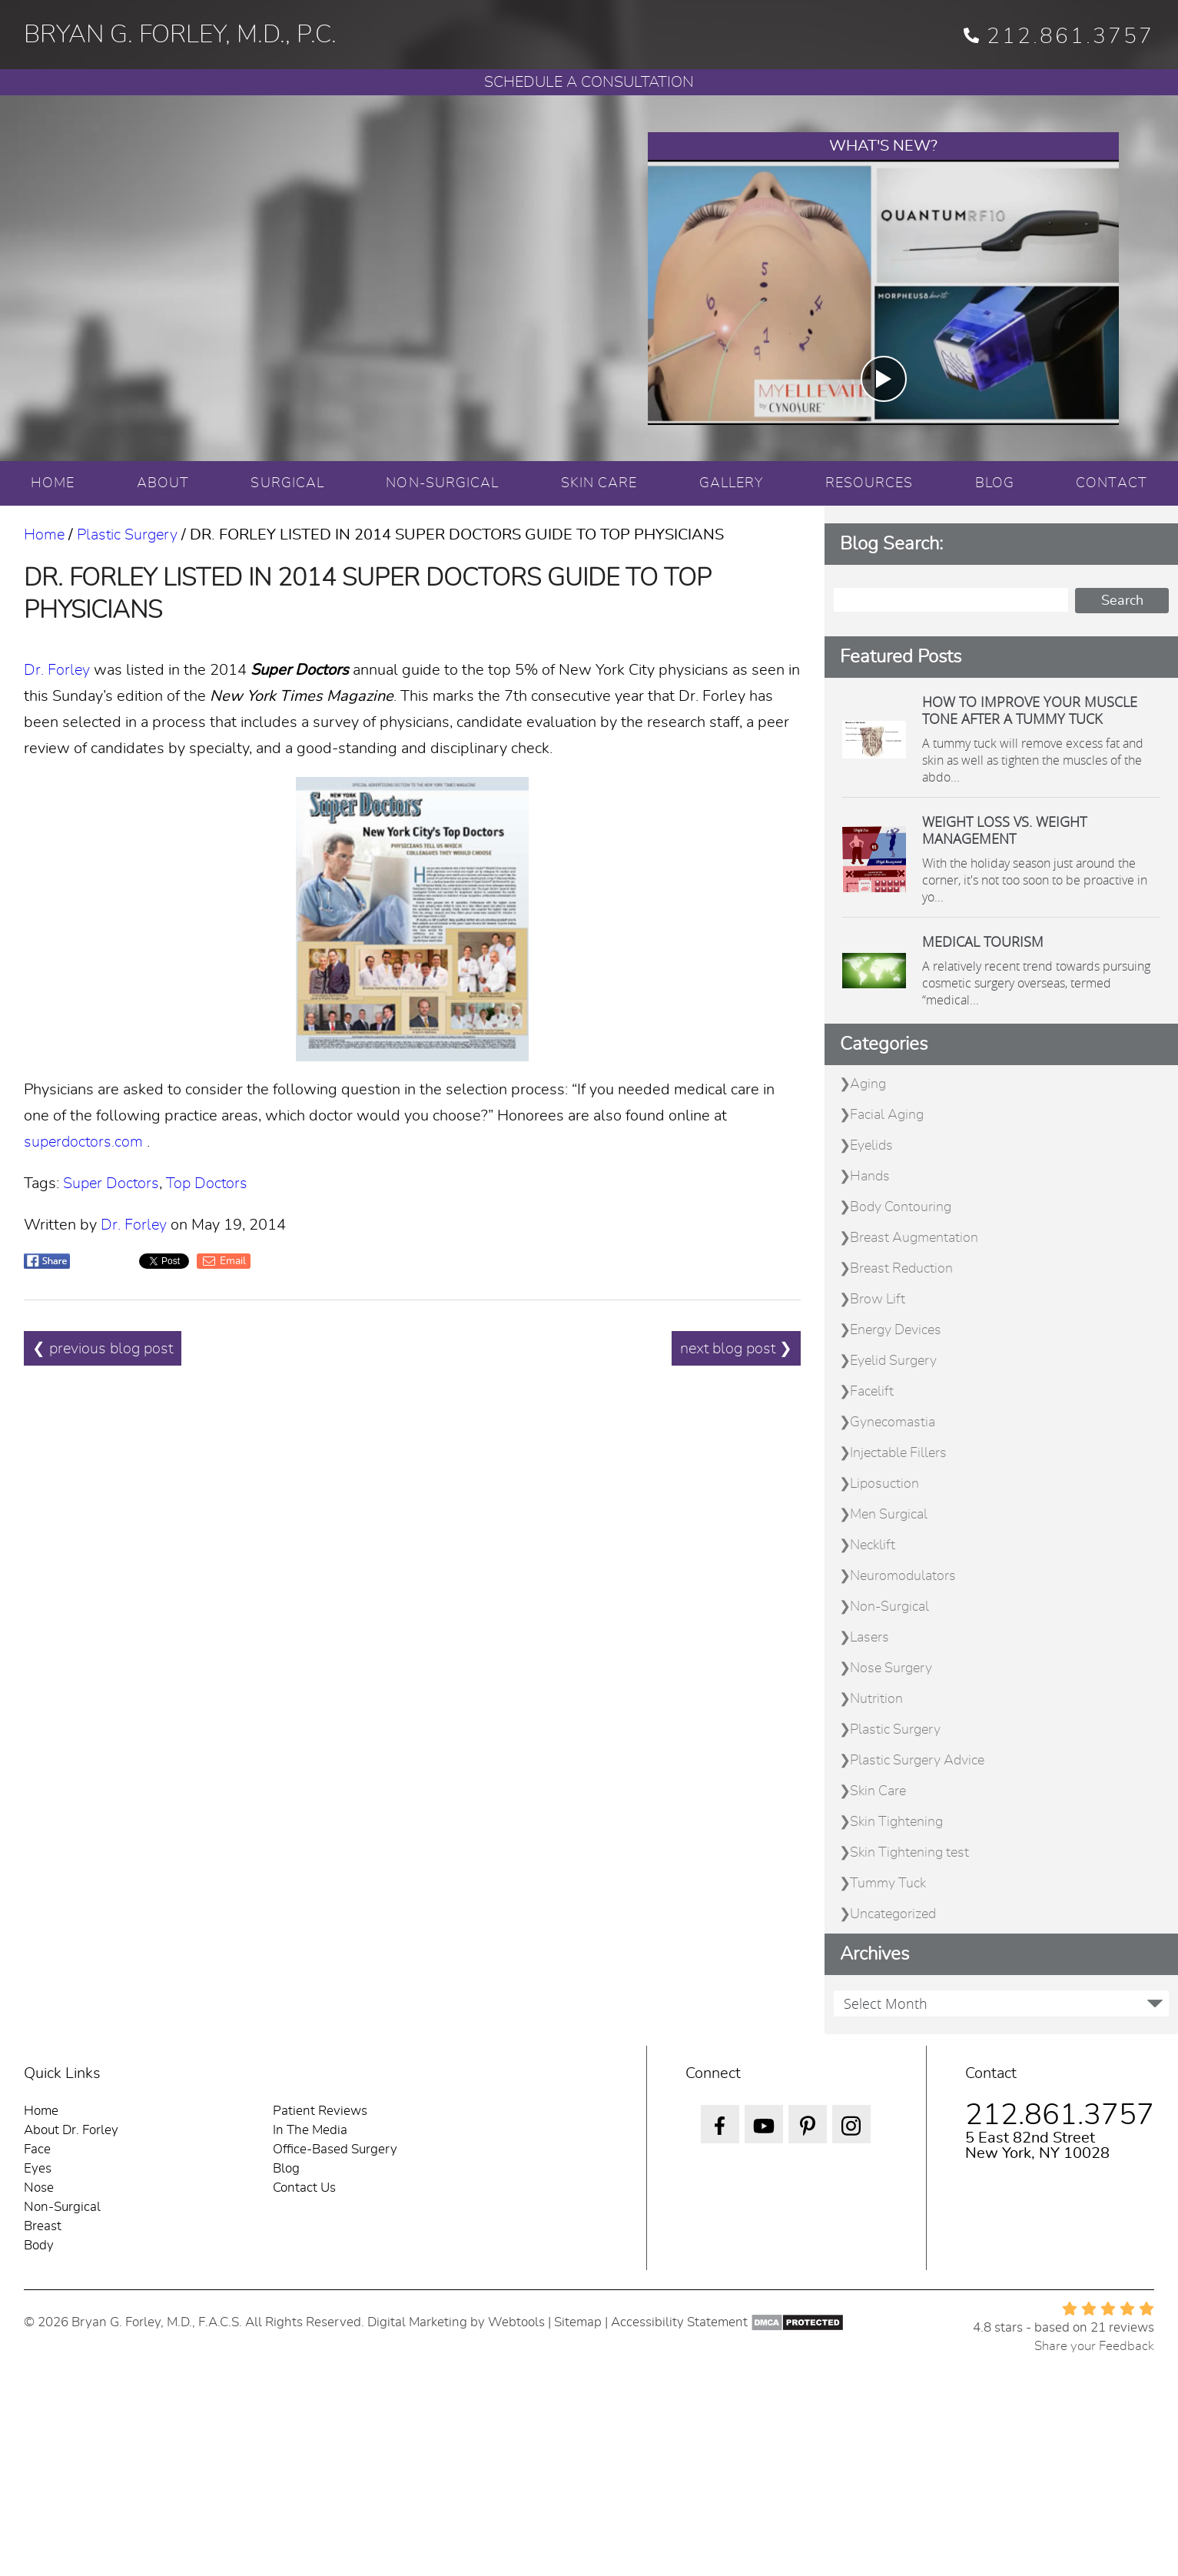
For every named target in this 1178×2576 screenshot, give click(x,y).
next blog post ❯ (736, 1349)
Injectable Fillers (898, 1453)
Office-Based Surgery (335, 2149)
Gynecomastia (892, 1422)
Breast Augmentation (914, 1238)
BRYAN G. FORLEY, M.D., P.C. (180, 34)
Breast (42, 2225)
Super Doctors (111, 1183)
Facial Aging (887, 1115)
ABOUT (163, 483)
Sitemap (578, 2322)
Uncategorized (893, 1914)
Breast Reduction (901, 1269)
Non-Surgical (889, 1607)
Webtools (516, 2322)
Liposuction (884, 1484)
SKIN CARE (599, 483)
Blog (286, 2168)
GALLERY (731, 483)
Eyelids (871, 1146)
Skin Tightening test (909, 1853)
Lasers (869, 1638)
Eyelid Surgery (893, 1361)
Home (44, 535)
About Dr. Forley (71, 2129)
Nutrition (876, 1699)
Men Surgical (888, 1515)
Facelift (872, 1392)
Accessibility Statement (679, 2322)
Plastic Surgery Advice (917, 1761)
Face (37, 2149)
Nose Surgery (891, 1668)
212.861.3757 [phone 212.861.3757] (1059, 37)
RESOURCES (869, 483)
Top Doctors (206, 1183)
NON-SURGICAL (442, 483)
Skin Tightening (896, 1822)
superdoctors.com (83, 1142)
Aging (868, 1084)
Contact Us (304, 2187)
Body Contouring (900, 1207)
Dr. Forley (57, 670)
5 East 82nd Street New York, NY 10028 (1037, 2145)
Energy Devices (895, 1330)
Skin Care (878, 1791)
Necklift (872, 1545)
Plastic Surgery (127, 535)
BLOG (994, 483)
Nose (39, 2187)
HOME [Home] (53, 483)
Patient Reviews (320, 2110)
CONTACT (1111, 483)
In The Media (310, 2129)
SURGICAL (287, 483)
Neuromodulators (903, 1576)
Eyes (37, 2168)
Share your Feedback (1094, 2345)
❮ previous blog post (102, 1349)
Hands (870, 1176)
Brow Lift (877, 1299)
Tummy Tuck (888, 1884)
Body (39, 2245)
